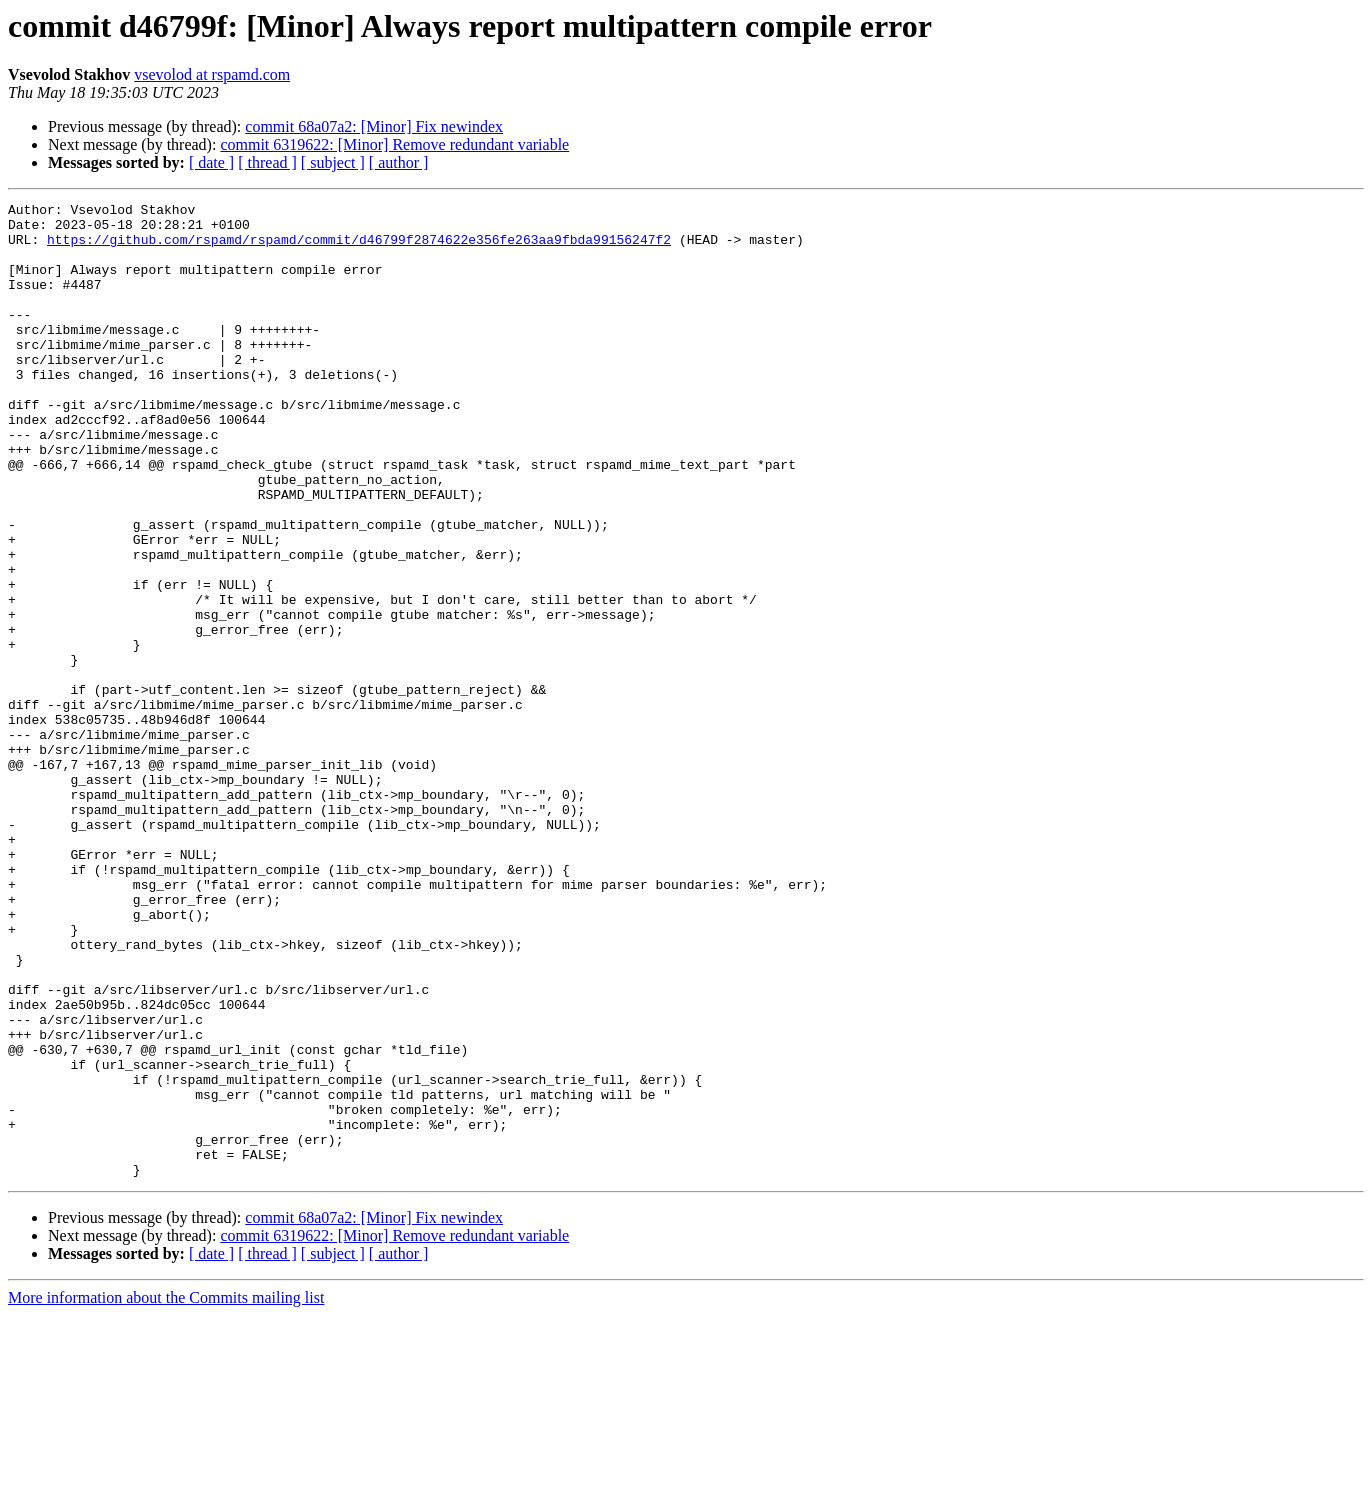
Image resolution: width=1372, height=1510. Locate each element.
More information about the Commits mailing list (166, 1492)
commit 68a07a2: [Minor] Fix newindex (374, 126)
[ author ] (399, 162)
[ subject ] (333, 162)
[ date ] (211, 162)
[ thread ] (267, 162)
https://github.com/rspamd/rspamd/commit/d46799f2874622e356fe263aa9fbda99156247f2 (359, 248)
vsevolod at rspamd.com (212, 74)
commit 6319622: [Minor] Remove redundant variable (394, 144)
